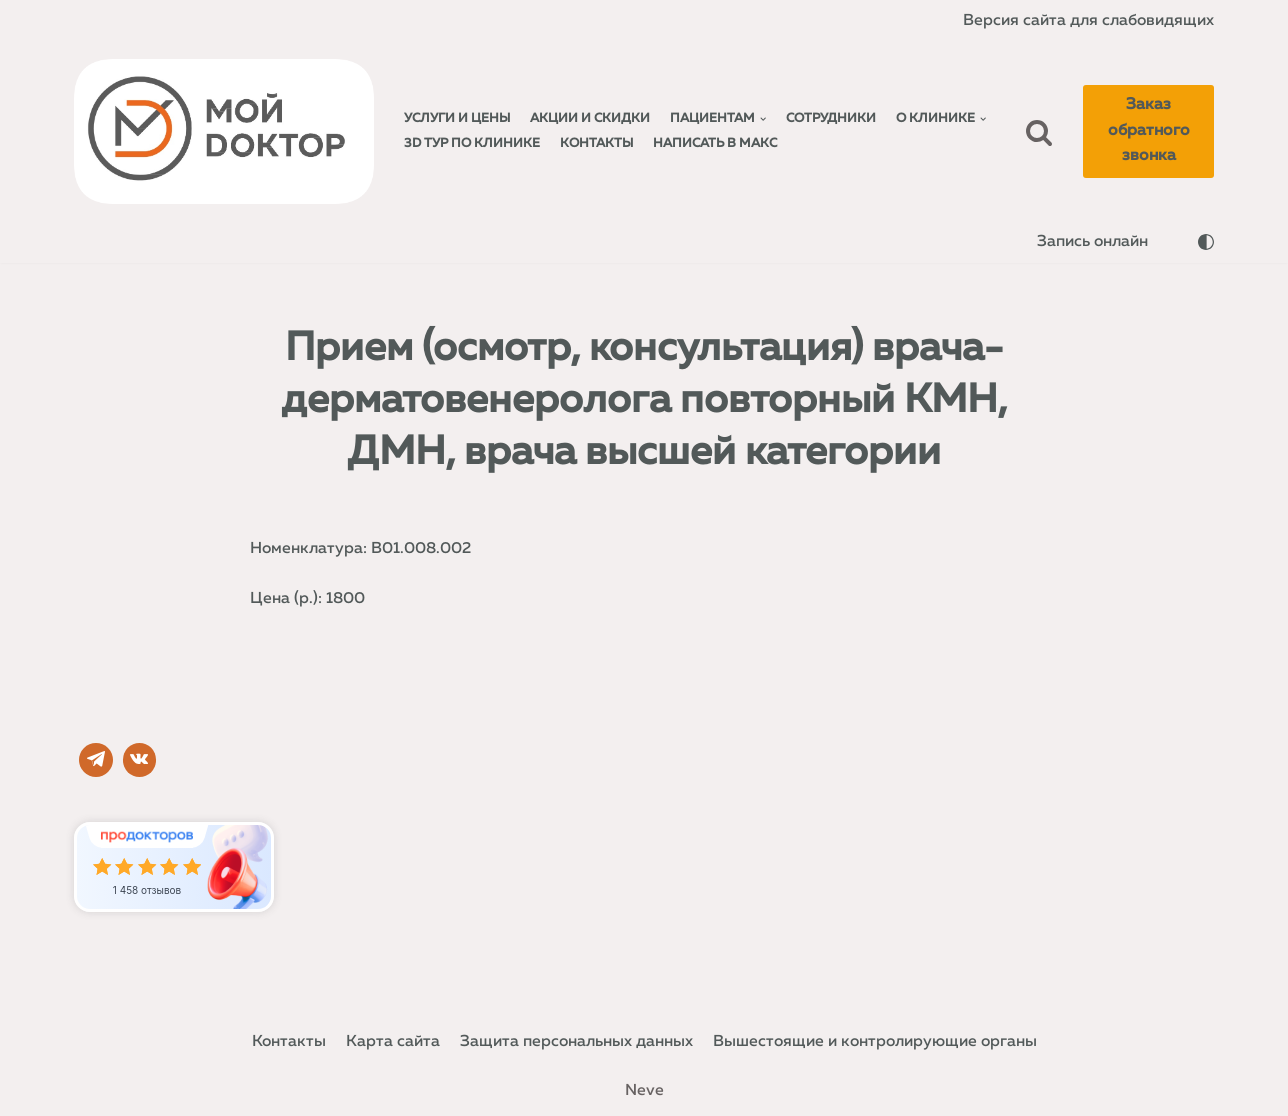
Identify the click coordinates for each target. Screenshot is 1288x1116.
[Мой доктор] (224, 132)
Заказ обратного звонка (1149, 130)
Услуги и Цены (457, 118)
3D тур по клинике (472, 143)
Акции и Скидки (591, 118)
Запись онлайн (1091, 242)
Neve (644, 1090)
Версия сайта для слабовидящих (1087, 20)
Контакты (598, 143)
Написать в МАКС (717, 143)
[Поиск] (1040, 132)
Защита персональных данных (574, 1041)
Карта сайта (390, 1041)
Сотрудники (832, 118)
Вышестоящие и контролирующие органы (876, 1041)
